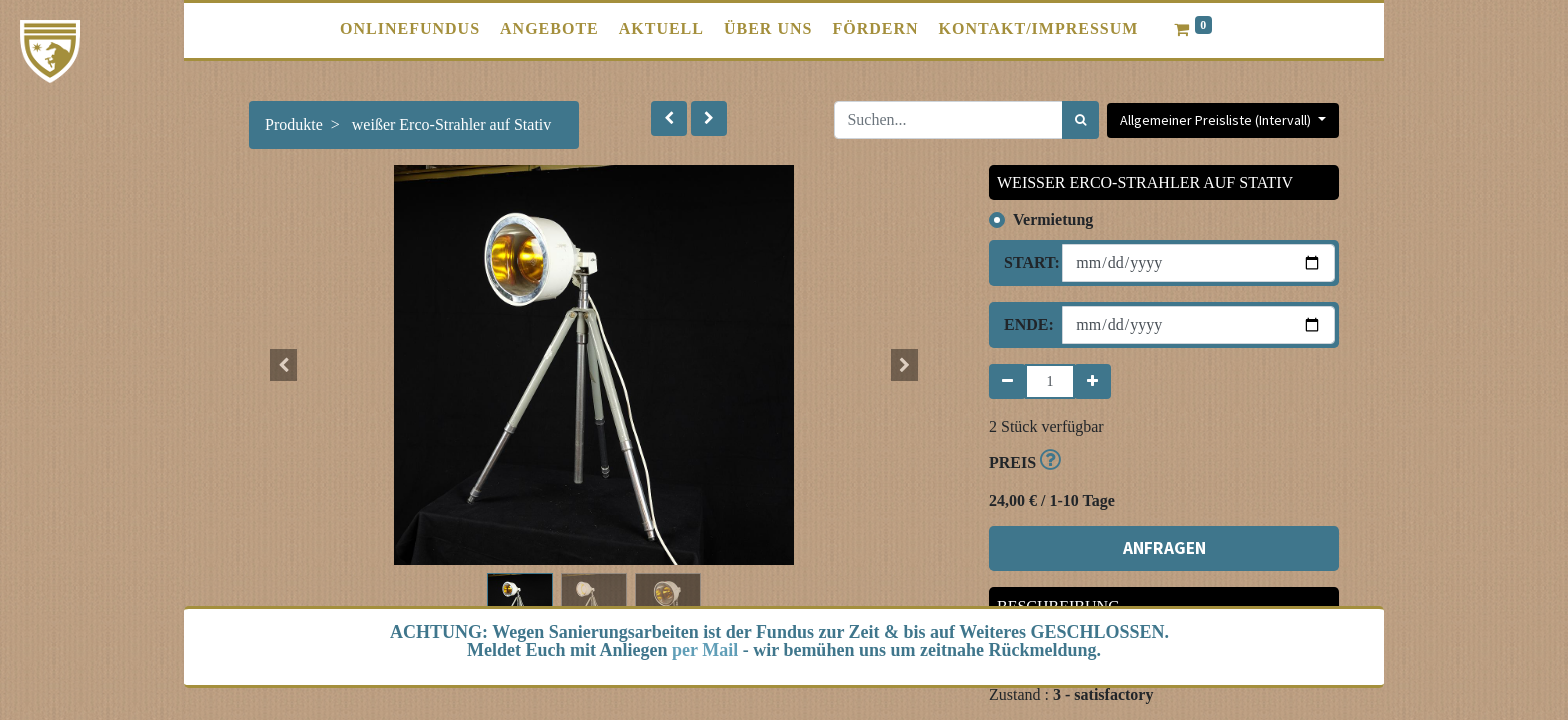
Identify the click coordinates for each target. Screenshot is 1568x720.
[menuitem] (410, 29)
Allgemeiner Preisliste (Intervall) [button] (1217, 120)
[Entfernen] (1007, 381)
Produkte (294, 124)
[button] (669, 118)
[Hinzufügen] (1092, 381)
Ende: (1025, 324)
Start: (1025, 262)
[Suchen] (1080, 120)
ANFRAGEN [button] (1164, 548)
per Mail (705, 650)
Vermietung (1053, 219)
